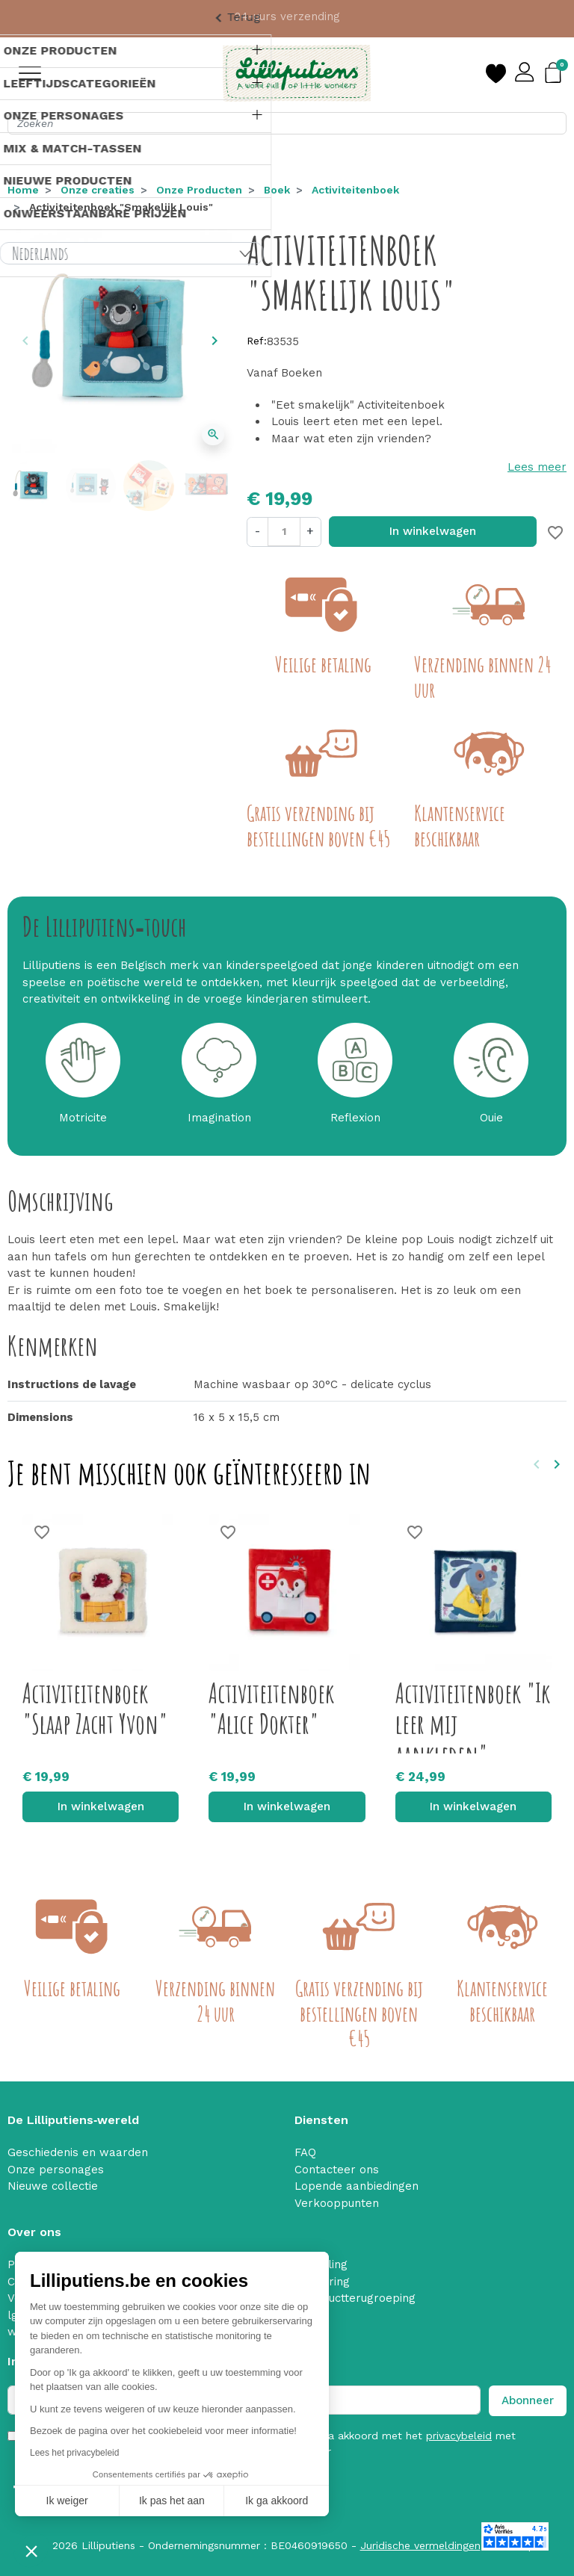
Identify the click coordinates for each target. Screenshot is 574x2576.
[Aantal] (284, 531)
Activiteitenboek (355, 190)
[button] (31, 2551)
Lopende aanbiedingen (356, 2186)
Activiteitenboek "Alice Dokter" (271, 1708)
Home (23, 190)
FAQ (305, 2152)
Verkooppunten (336, 2203)
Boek (277, 190)
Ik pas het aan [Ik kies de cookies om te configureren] (172, 2501)
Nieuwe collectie (52, 2186)
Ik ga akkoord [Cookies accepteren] (276, 2501)
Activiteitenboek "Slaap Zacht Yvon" (94, 1708)
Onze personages (55, 2169)
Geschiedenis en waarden (77, 2152)
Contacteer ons (336, 2169)
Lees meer (537, 467)
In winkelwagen (432, 531)
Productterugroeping (359, 2298)
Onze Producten (199, 190)
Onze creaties (98, 190)
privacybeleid (459, 2436)
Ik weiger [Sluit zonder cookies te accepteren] (67, 2501)
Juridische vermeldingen (420, 2545)
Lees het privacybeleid (74, 2452)
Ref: (257, 341)
